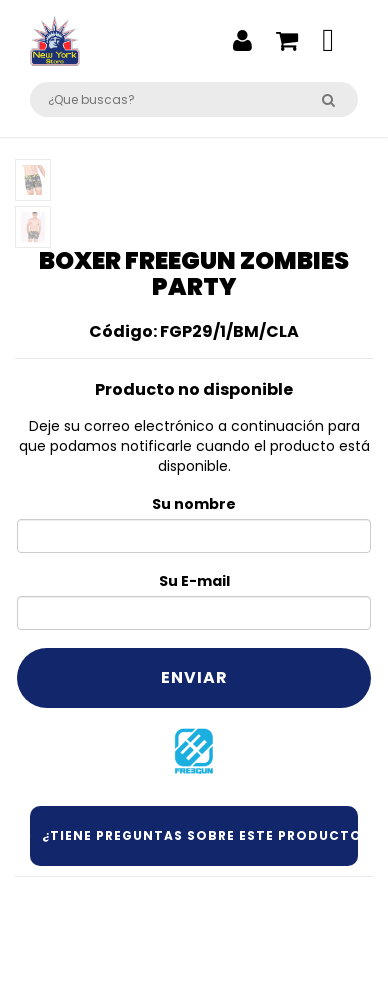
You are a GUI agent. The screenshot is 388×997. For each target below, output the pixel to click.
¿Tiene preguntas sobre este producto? (194, 835)
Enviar (194, 677)
